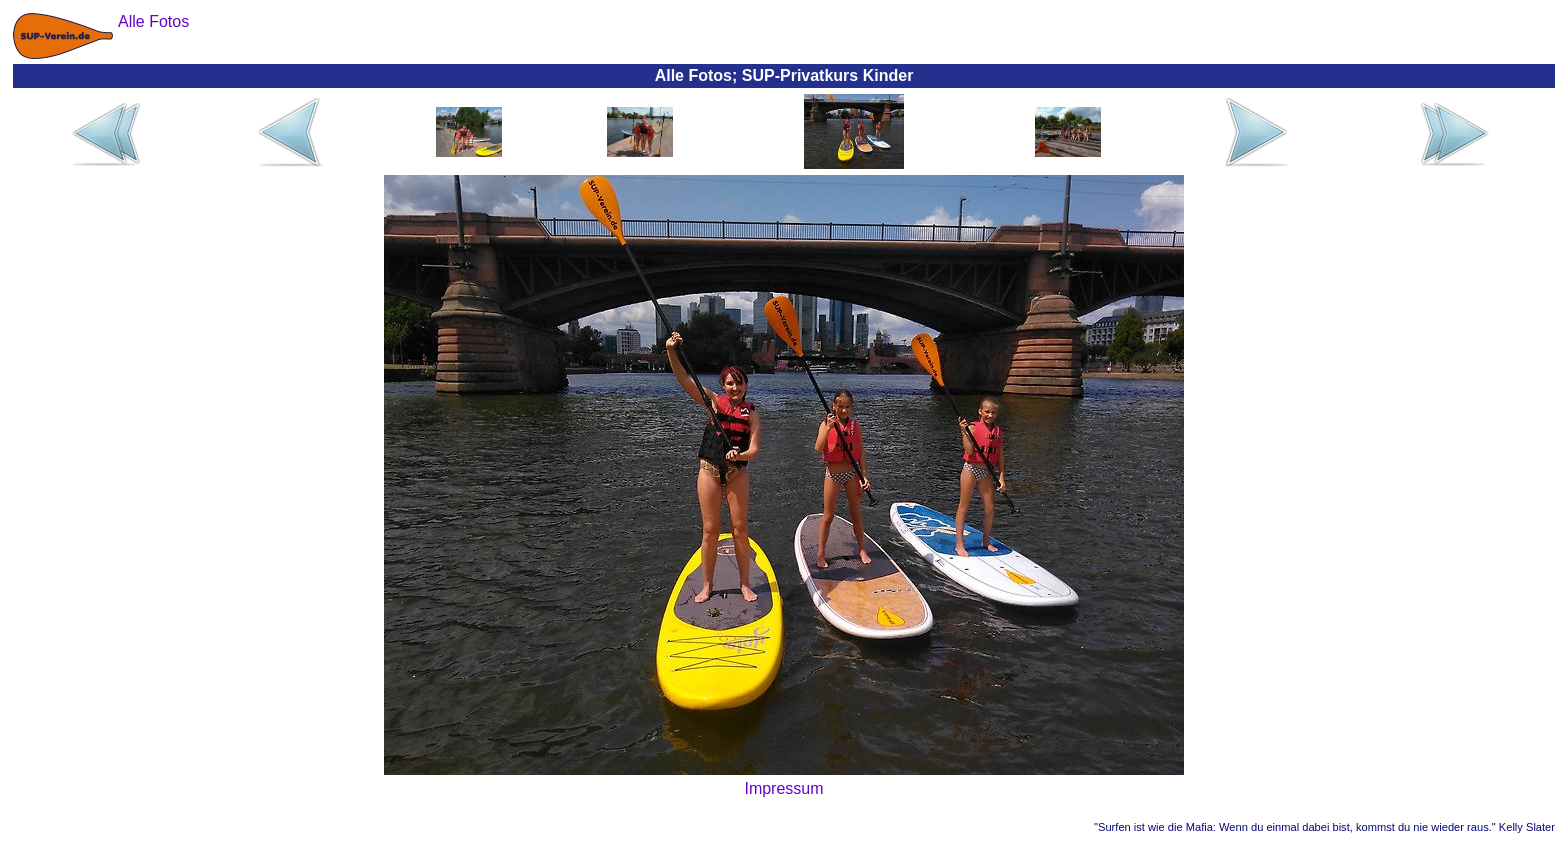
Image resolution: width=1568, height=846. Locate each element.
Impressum (783, 788)
